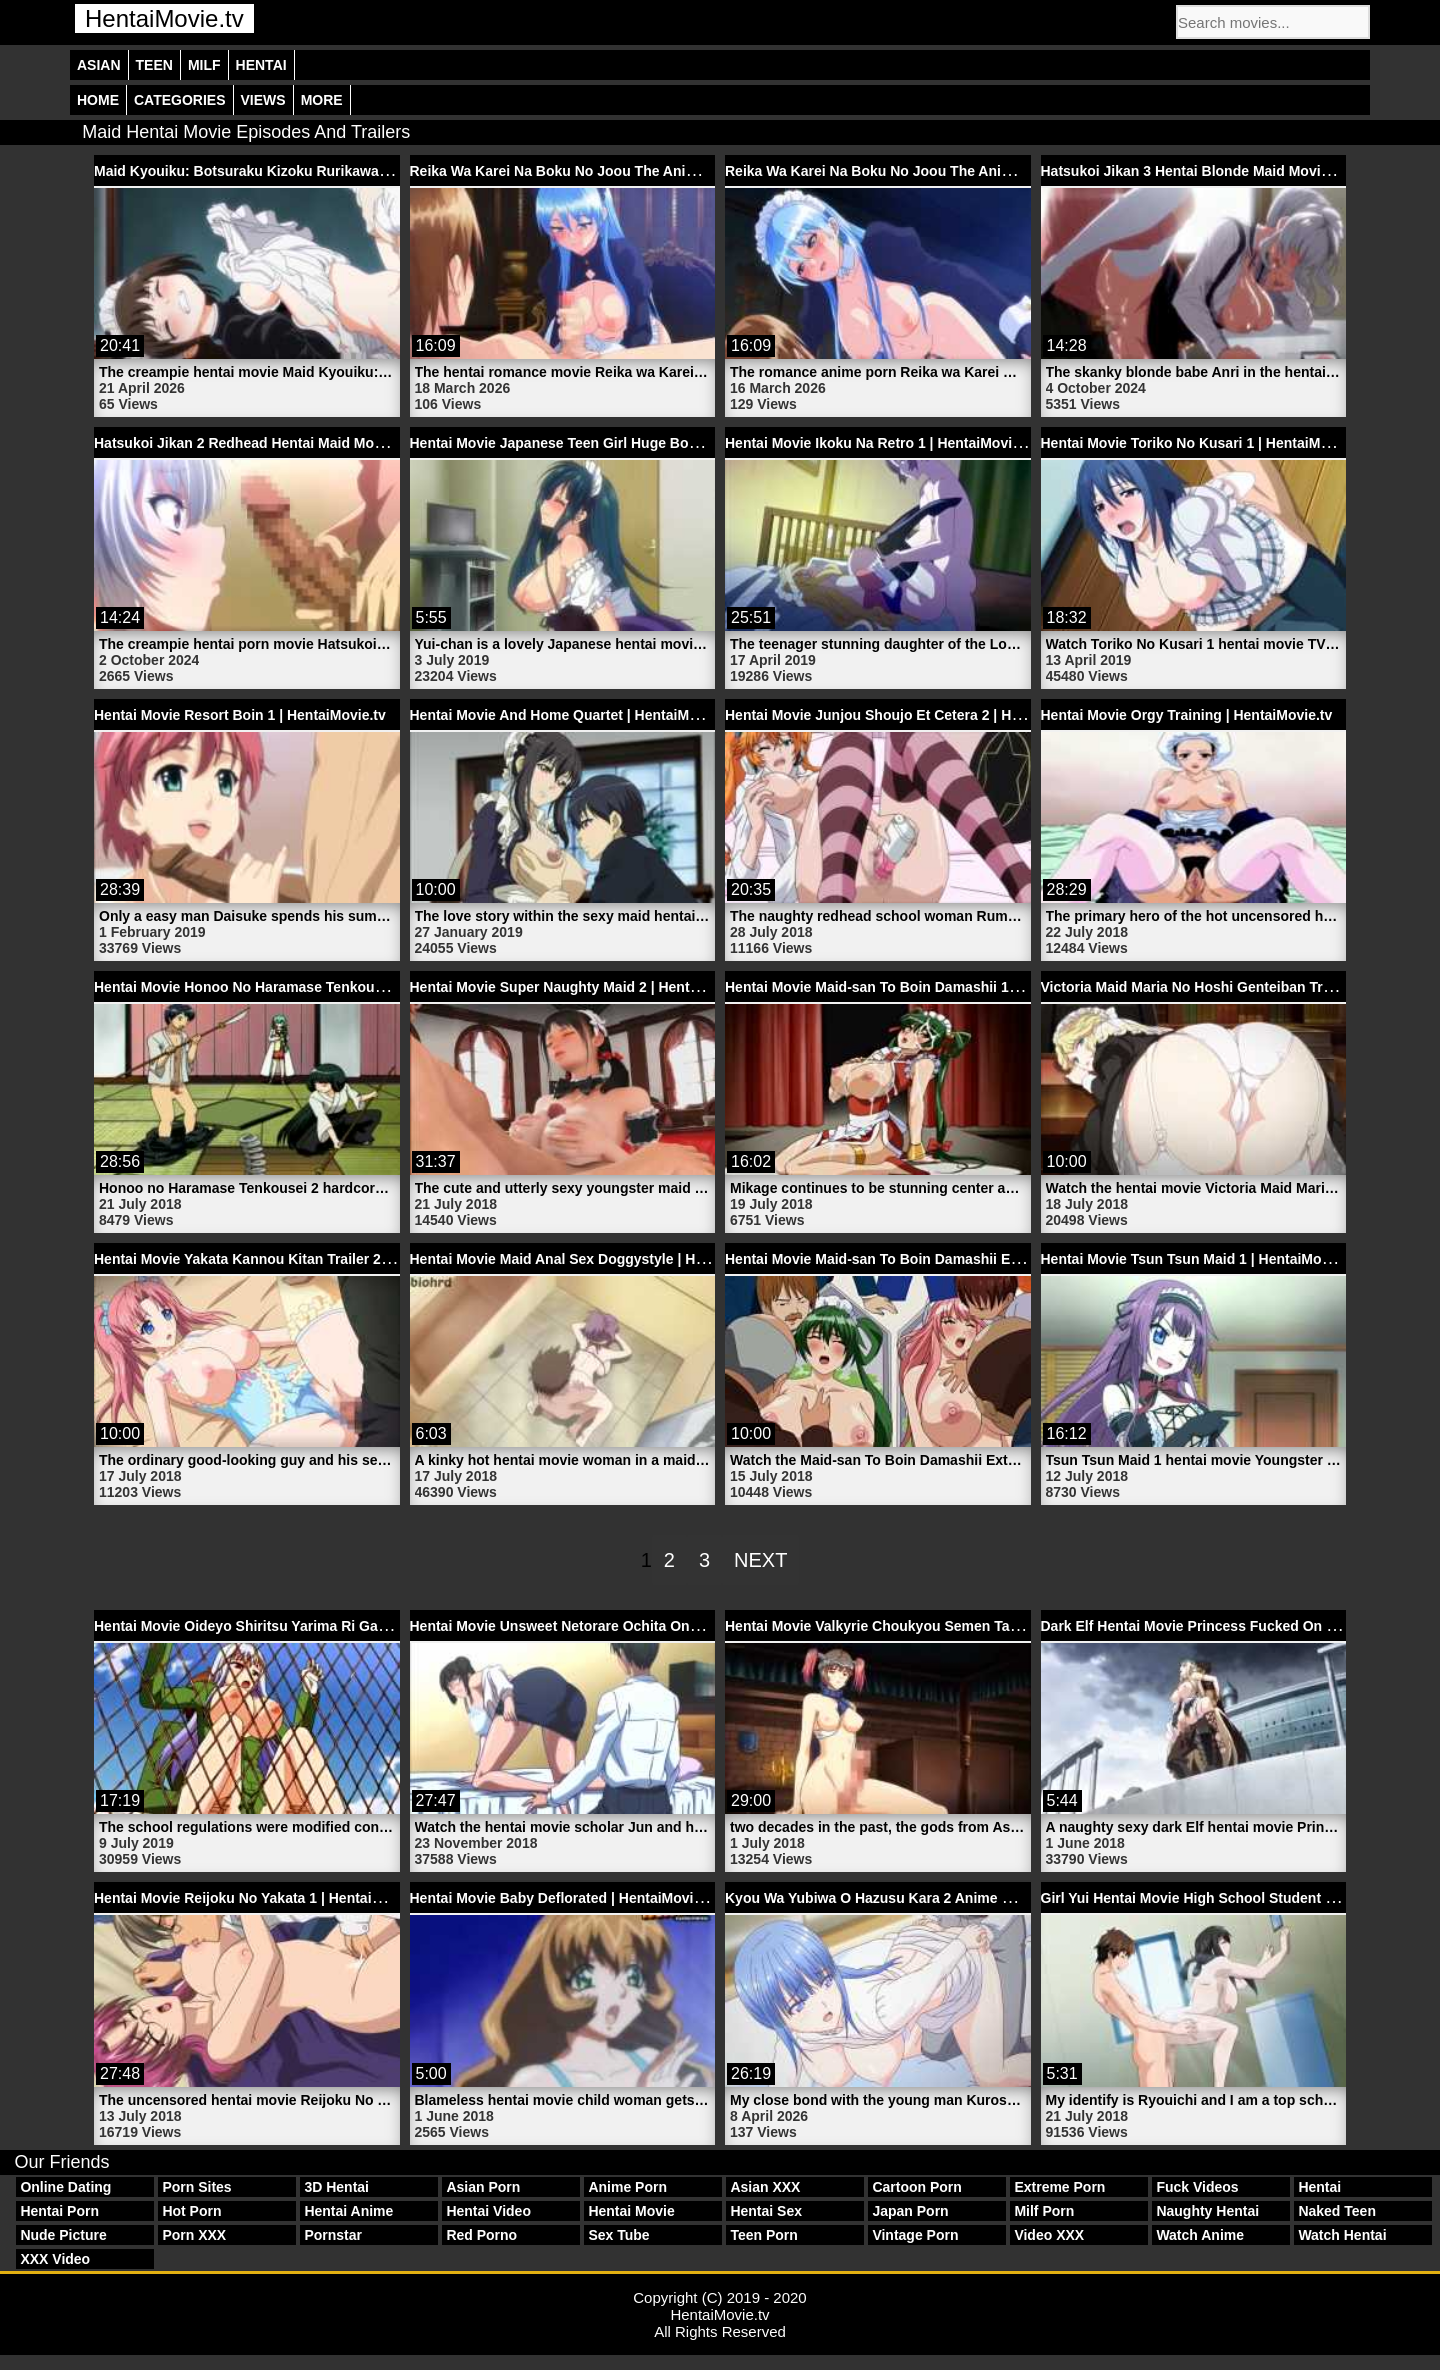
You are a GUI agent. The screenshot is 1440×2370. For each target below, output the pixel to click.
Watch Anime (1200, 2235)
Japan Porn (910, 2211)
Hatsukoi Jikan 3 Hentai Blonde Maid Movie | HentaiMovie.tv (1240, 171)
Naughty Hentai (1207, 2211)
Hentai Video (488, 2211)
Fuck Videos (1197, 2187)
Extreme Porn (1059, 2187)
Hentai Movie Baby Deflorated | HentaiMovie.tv (564, 1898)
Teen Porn (763, 2235)
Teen (154, 65)
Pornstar (333, 2235)
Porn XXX (194, 2235)
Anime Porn (627, 2187)
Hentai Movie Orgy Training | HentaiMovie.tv (1187, 715)
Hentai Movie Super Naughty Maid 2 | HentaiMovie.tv (584, 987)
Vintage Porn (915, 2235)
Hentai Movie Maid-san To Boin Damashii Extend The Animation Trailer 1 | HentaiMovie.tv (1020, 1259)
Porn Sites (196, 2187)
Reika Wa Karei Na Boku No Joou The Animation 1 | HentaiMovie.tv (947, 171)
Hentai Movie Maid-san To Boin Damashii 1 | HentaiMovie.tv (922, 987)
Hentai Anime (348, 2211)
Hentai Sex (766, 2211)
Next (760, 1560)
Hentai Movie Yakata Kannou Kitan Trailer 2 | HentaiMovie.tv (292, 1259)
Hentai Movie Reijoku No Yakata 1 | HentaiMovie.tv (261, 1898)
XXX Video (55, 2259)
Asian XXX (765, 2187)
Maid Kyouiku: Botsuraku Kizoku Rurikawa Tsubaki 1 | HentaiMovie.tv (325, 171)
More (322, 100)
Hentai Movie (631, 2211)
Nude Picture (63, 2235)
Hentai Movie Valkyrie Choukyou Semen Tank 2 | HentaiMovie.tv (936, 1626)
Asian (99, 65)
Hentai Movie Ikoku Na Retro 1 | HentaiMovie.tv (880, 443)
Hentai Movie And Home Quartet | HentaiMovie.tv (572, 715)
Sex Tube (618, 2235)
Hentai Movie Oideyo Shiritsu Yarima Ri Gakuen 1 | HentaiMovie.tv (313, 1626)
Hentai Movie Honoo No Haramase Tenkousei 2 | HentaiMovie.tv (305, 987)
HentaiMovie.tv (164, 18)
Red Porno (481, 2235)
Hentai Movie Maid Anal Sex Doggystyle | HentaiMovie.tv (597, 1259)
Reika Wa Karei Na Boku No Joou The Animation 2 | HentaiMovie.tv (632, 171)
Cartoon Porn (916, 2187)
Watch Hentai (1342, 2235)
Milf (204, 65)
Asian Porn (483, 2187)
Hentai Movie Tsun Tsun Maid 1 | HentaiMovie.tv (1199, 1259)
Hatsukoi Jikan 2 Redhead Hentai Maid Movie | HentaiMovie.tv (299, 443)
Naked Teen (1337, 2211)
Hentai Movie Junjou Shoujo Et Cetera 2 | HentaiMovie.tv (912, 715)
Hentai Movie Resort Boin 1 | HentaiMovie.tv (240, 715)
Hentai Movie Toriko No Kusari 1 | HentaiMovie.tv (1203, 443)
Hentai (261, 65)
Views (263, 100)
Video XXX (1049, 2235)
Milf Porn (1044, 2211)
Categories (180, 100)
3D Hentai (336, 2187)
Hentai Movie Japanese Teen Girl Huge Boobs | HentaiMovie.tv (617, 443)
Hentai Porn (59, 2211)
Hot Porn (191, 2211)
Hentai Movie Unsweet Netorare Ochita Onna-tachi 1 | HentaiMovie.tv (638, 1626)
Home (98, 100)
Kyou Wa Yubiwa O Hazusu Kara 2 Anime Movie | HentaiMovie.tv (938, 1898)
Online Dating (65, 2187)
